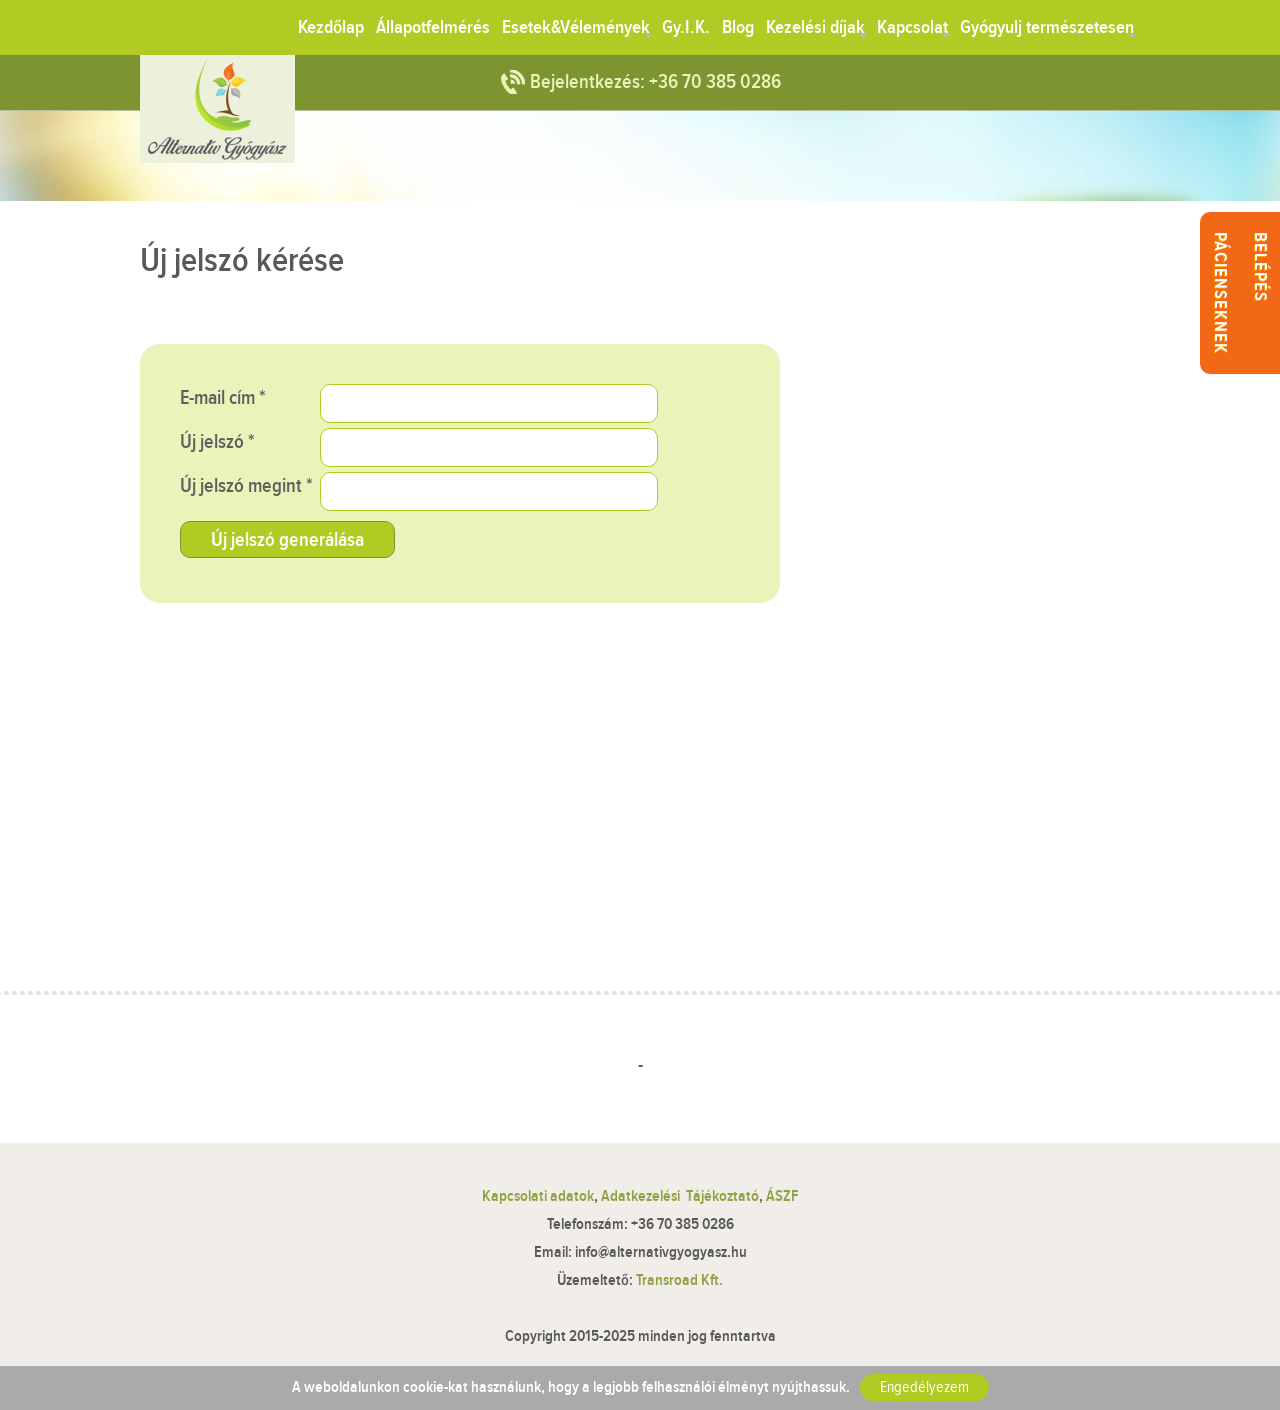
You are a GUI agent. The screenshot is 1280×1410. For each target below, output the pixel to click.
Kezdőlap (331, 27)
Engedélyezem (924, 1387)
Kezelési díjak (815, 27)
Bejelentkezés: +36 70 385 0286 (655, 82)
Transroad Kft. (679, 1280)
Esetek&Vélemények (576, 27)
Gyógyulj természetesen (1047, 27)
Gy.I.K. (686, 27)
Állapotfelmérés (433, 27)
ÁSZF (782, 1196)
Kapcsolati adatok (538, 1196)
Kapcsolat (912, 27)
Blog (738, 27)
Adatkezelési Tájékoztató (680, 1196)
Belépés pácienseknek (1240, 293)
